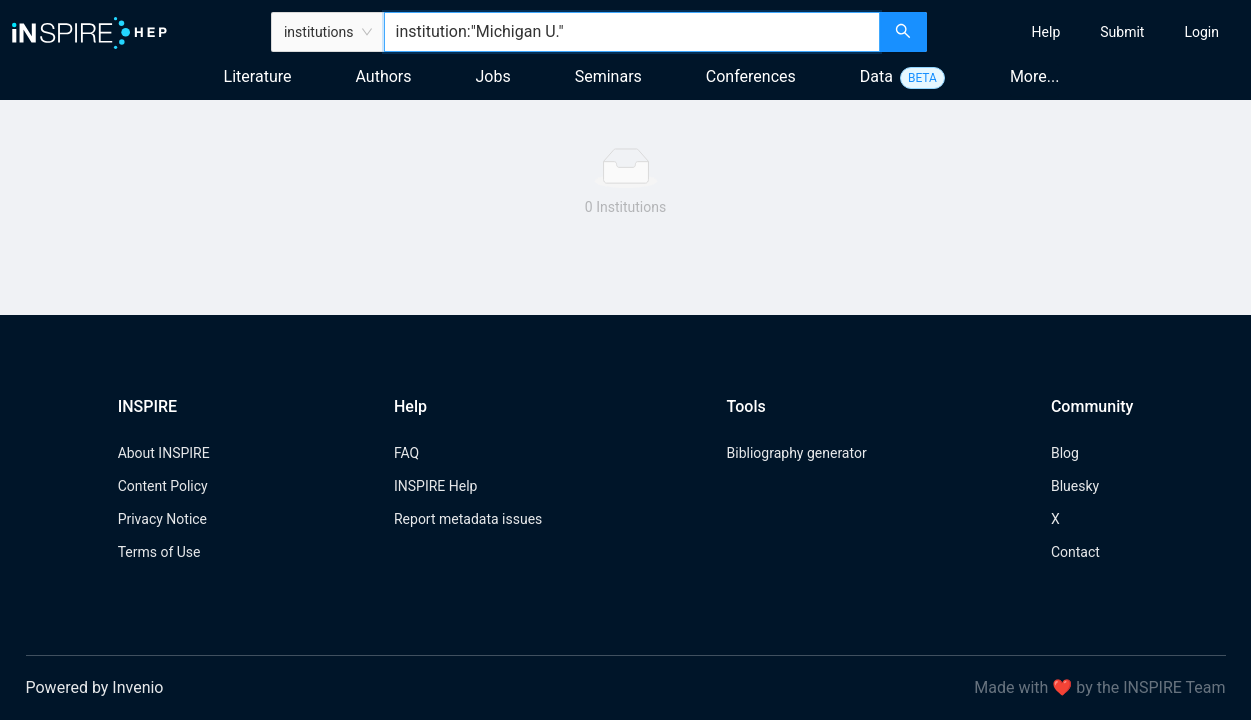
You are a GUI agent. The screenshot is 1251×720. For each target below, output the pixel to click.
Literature (258, 76)
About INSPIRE (164, 453)
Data (876, 76)
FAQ (406, 453)
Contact (1075, 552)
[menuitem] (1046, 32)
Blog (1065, 453)
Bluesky (1075, 486)
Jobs (493, 76)
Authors (383, 76)
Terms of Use (159, 552)
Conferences (751, 76)
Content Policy (163, 486)
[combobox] (632, 32)
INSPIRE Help (435, 486)
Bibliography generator (797, 453)
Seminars (608, 76)
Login (1201, 32)
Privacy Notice (162, 519)
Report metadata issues (468, 519)
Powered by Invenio (95, 687)
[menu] (1091, 32)
